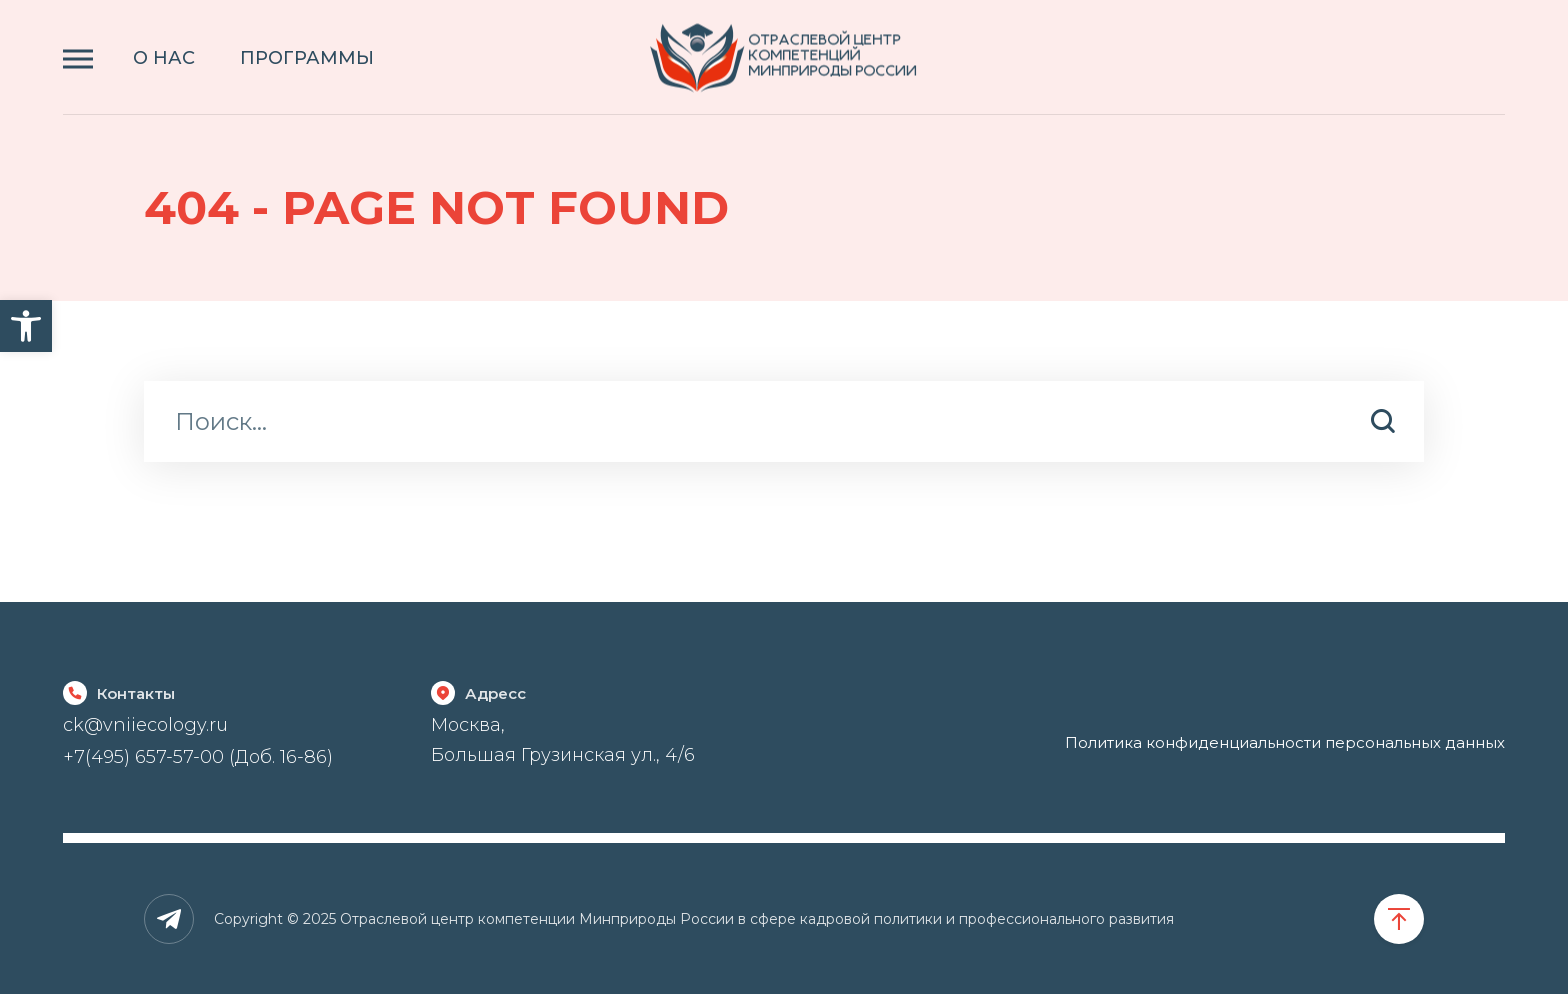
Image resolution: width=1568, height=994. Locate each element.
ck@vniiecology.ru (145, 725)
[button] (26, 326)
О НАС (164, 58)
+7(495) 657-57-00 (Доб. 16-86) (198, 757)
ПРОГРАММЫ (307, 58)
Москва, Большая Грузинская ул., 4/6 (563, 739)
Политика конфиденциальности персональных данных (1285, 742)
